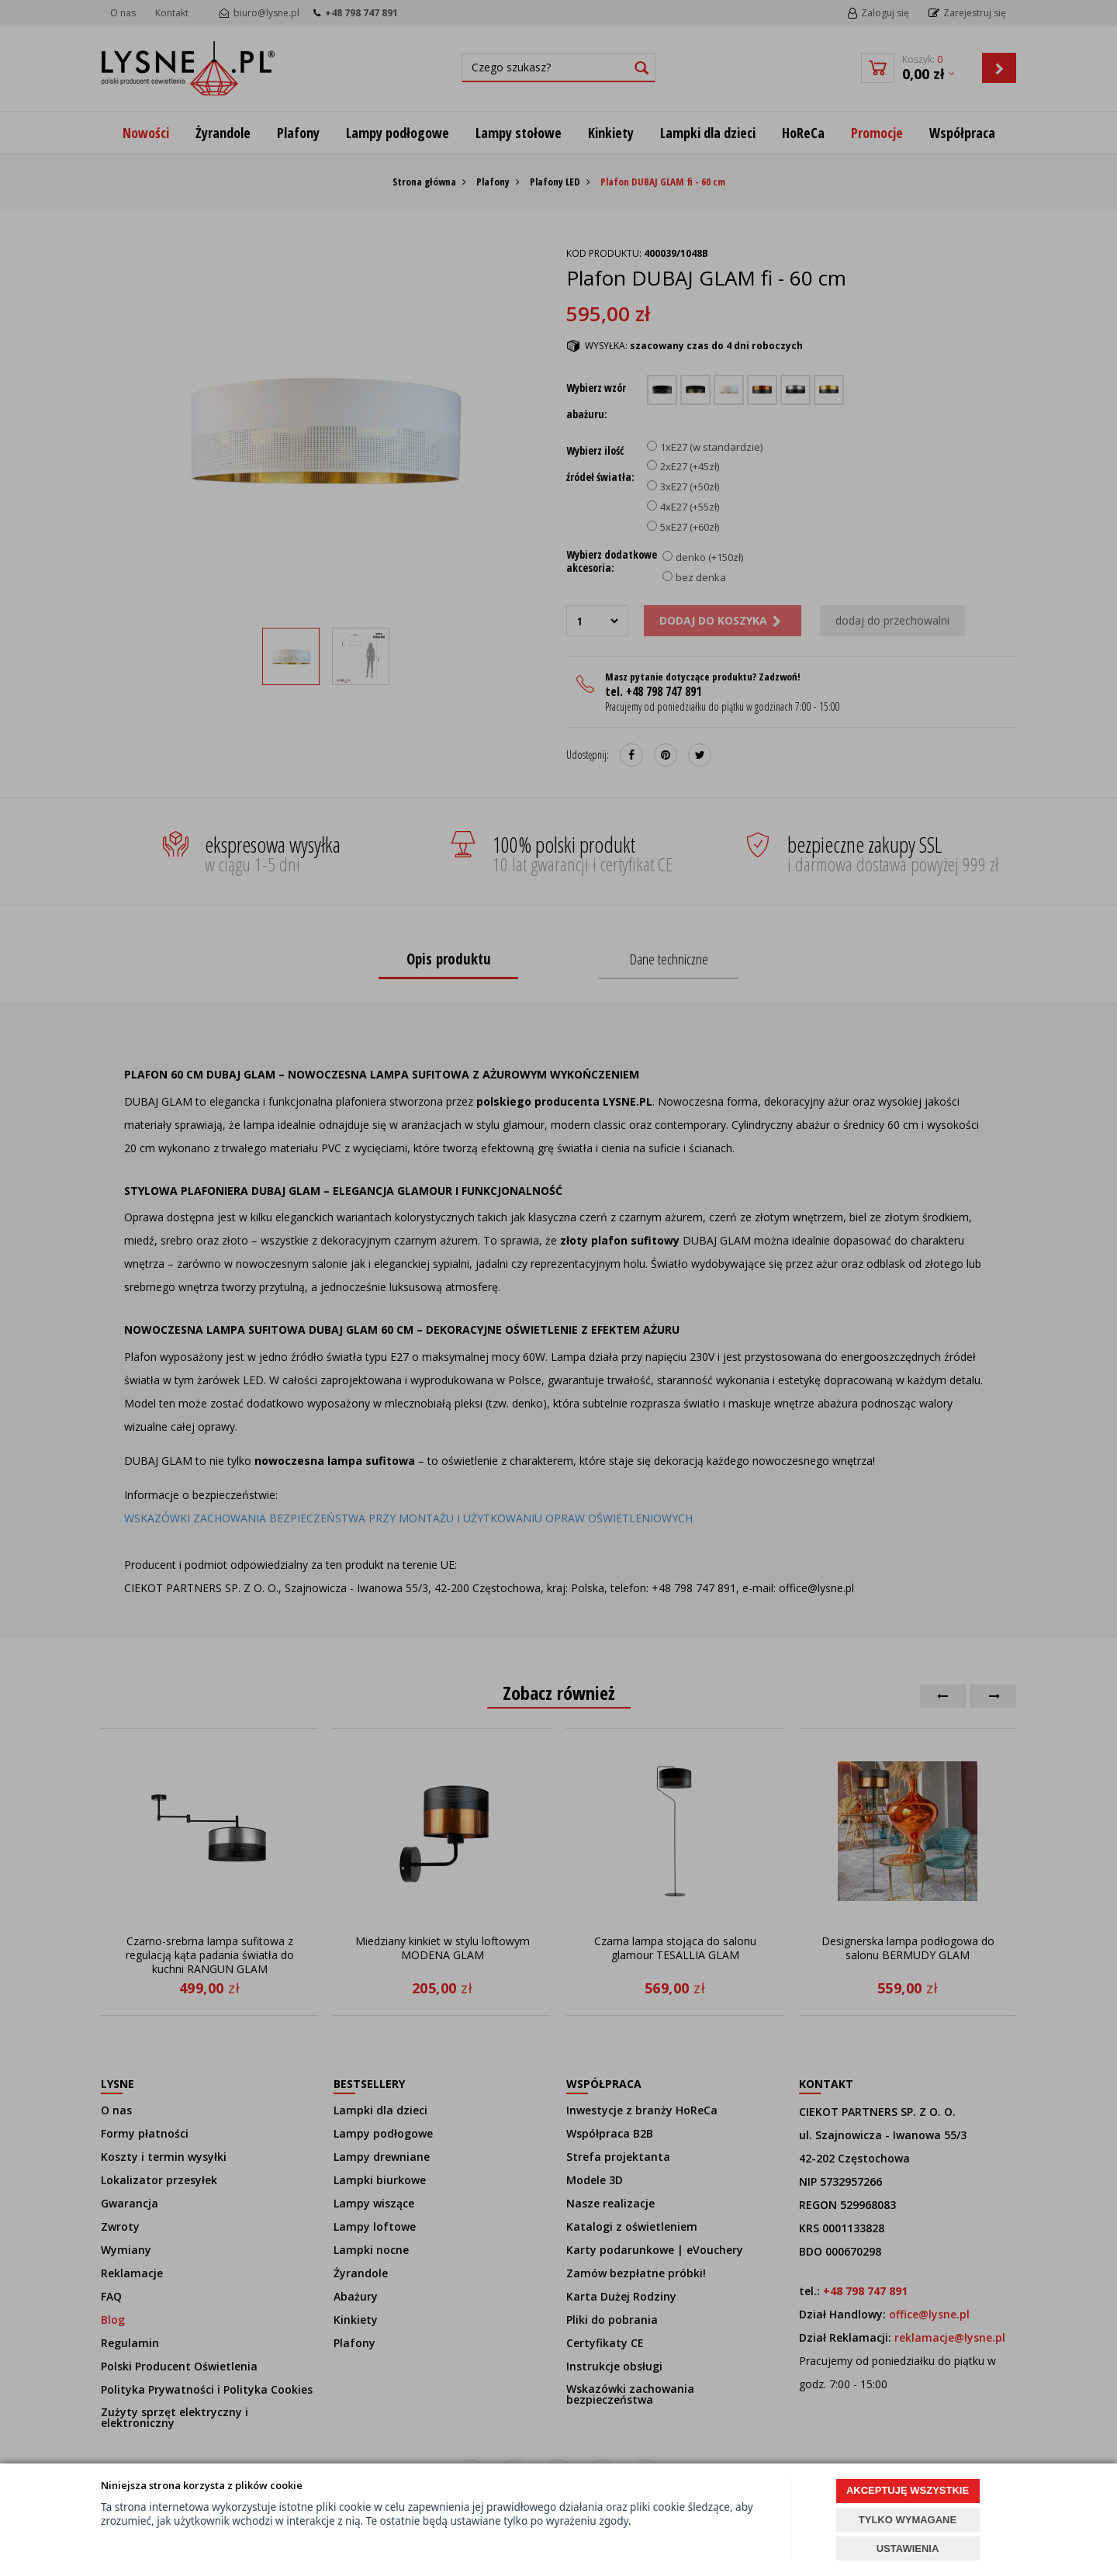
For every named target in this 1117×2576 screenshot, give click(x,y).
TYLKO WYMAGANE (907, 2520)
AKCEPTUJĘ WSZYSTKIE (907, 2490)
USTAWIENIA (908, 2548)
